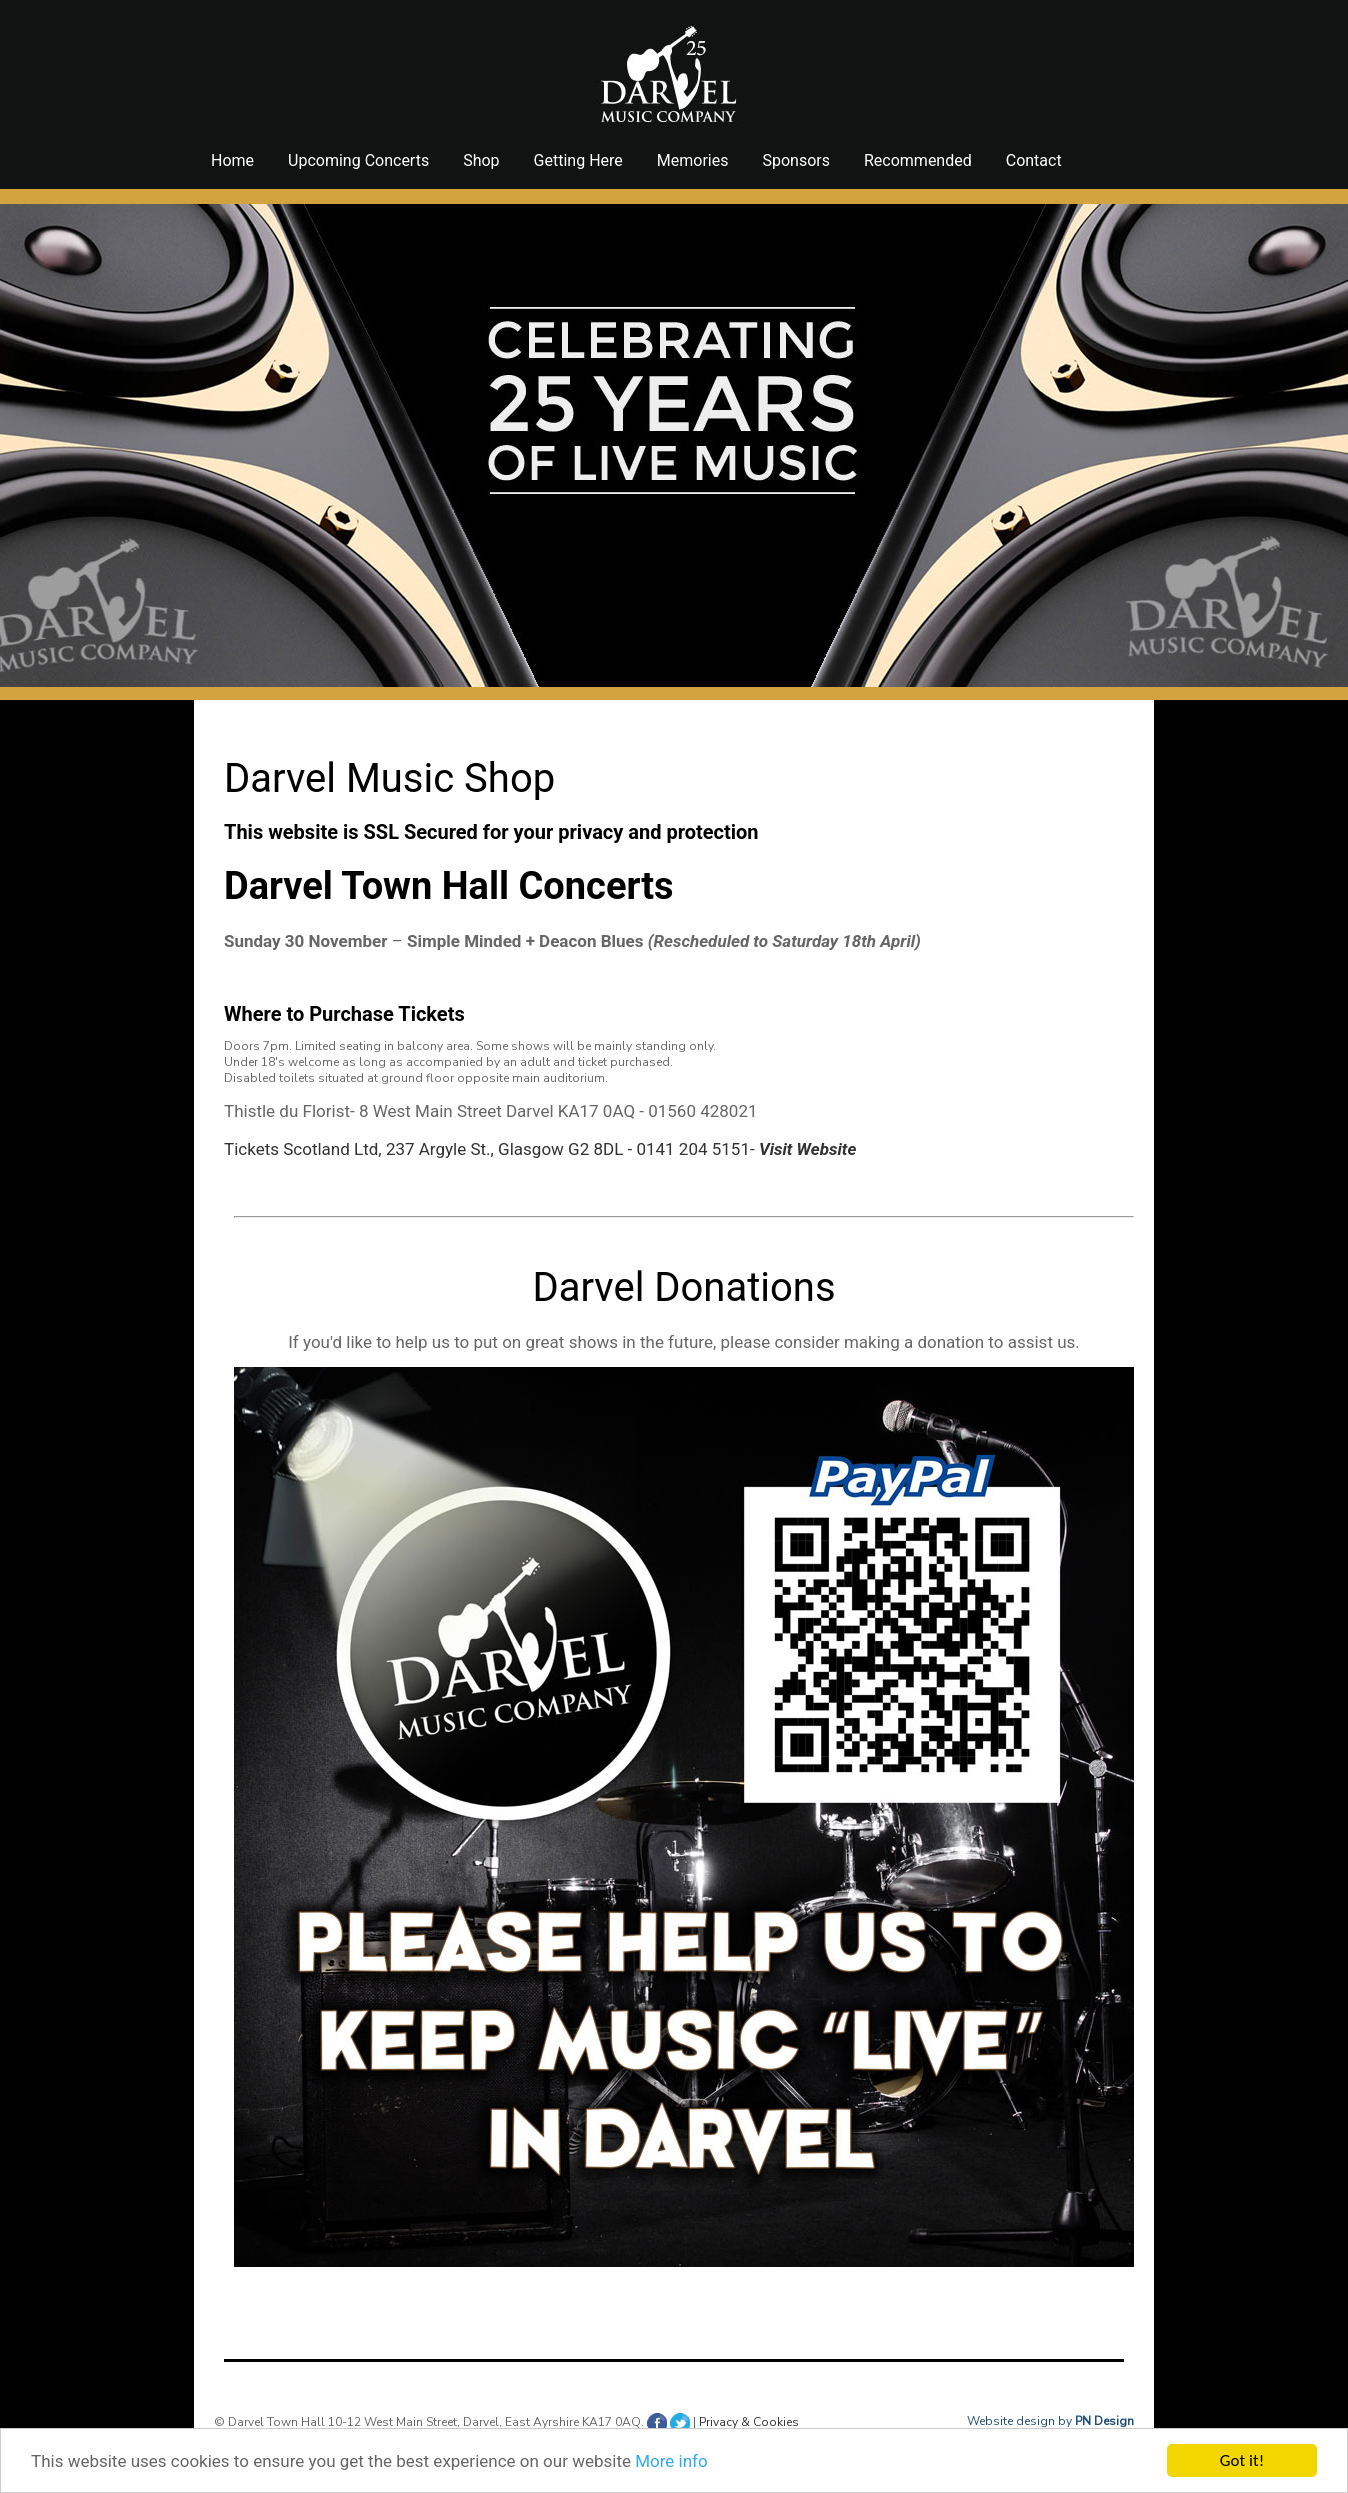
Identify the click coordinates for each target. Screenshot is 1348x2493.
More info (671, 2461)
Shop (481, 160)
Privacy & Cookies (749, 2422)
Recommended (918, 160)
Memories (693, 160)
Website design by (1050, 2421)
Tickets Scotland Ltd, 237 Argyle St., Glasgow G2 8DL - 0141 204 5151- (540, 1149)
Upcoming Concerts (358, 160)
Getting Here (578, 160)
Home (232, 160)
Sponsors (796, 160)
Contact (1034, 160)
